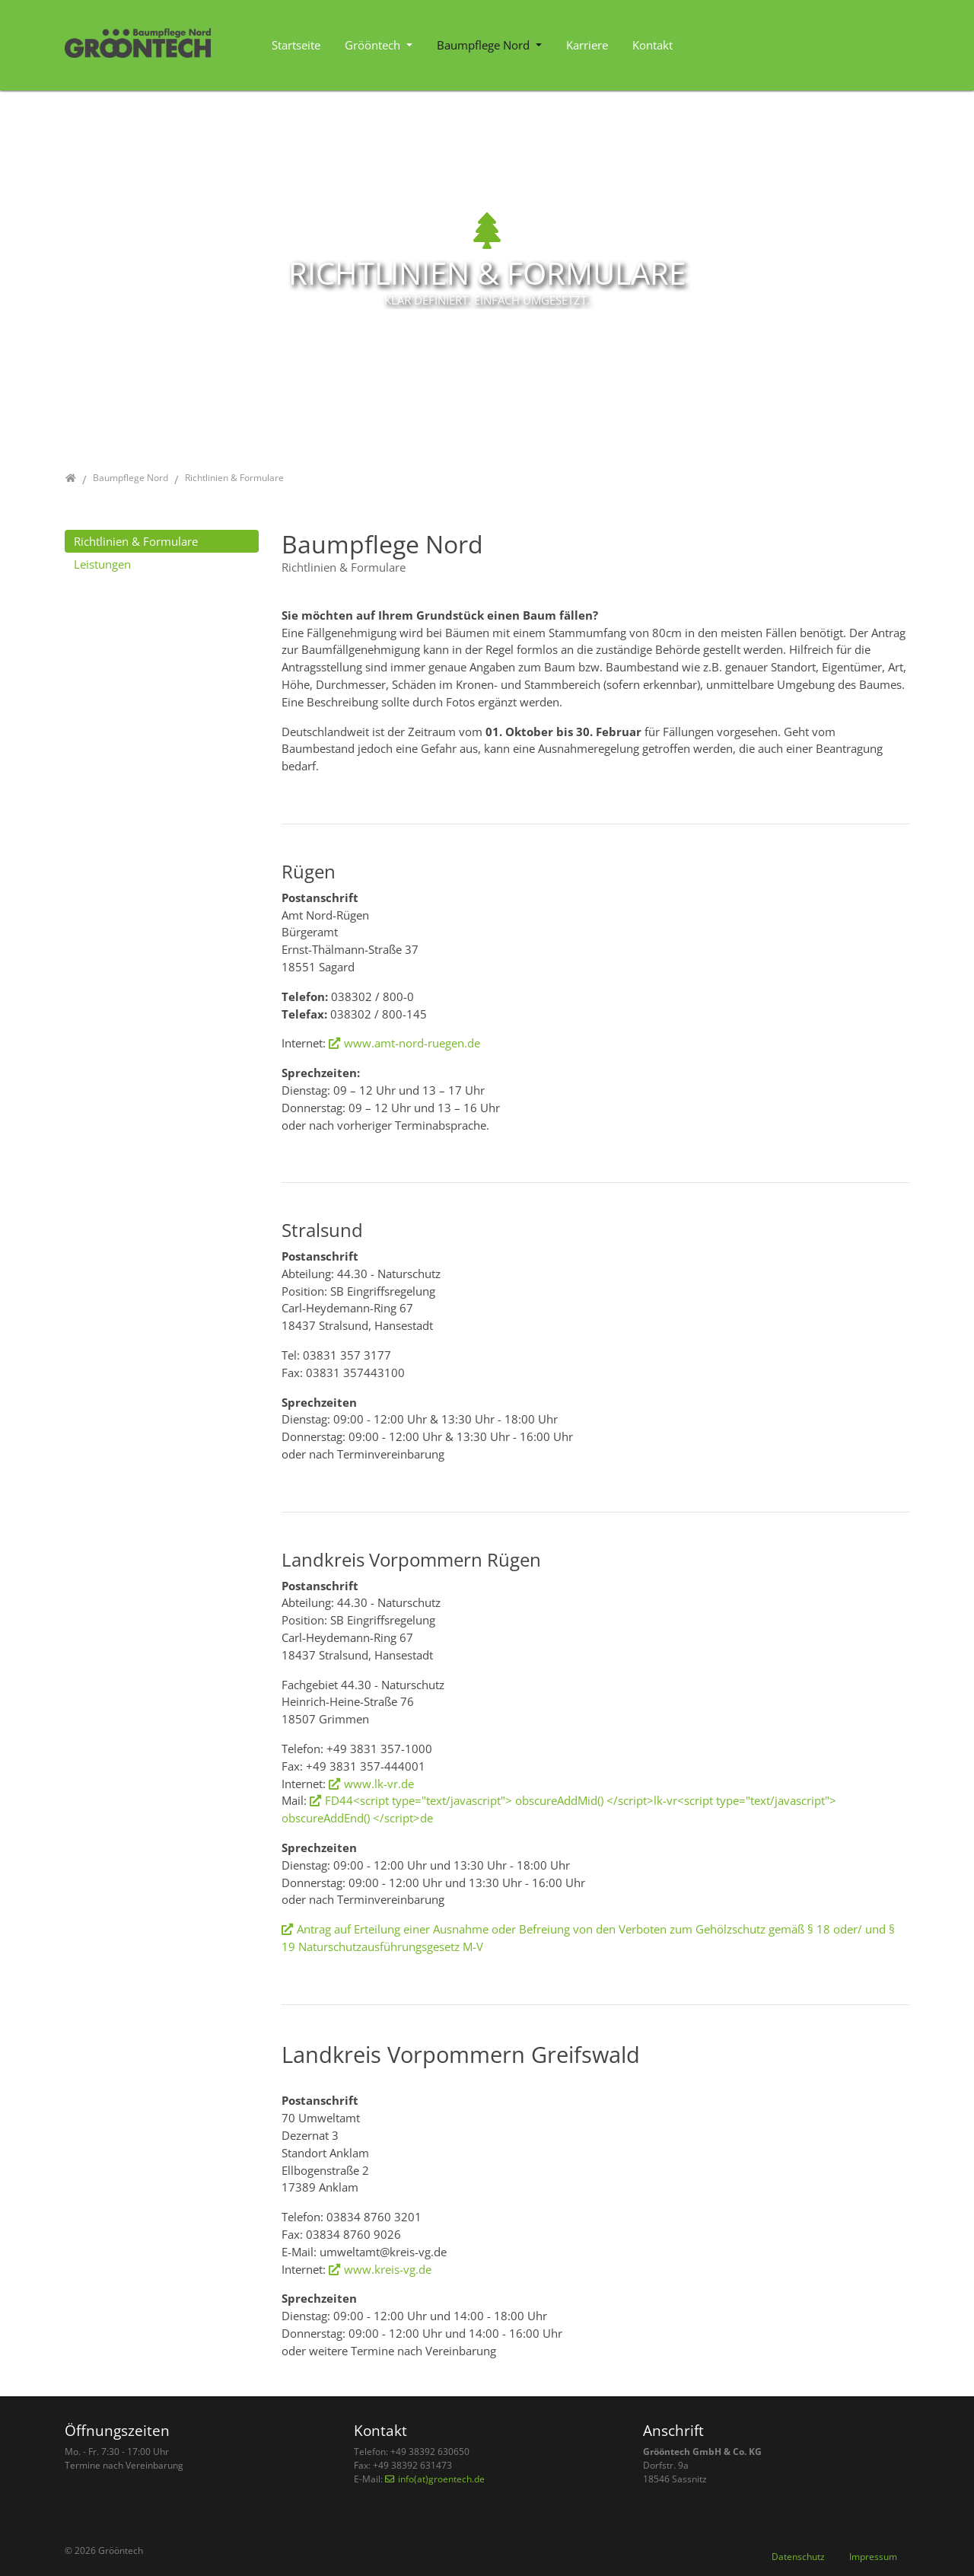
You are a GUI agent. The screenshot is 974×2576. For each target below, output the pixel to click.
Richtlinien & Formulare (136, 541)
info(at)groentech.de (441, 2478)
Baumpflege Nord (485, 45)
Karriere (587, 45)
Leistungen (102, 564)
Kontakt (652, 45)
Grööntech (374, 45)
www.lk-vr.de (379, 1783)
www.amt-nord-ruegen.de (412, 1042)
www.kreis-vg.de (387, 2269)
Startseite (296, 45)
